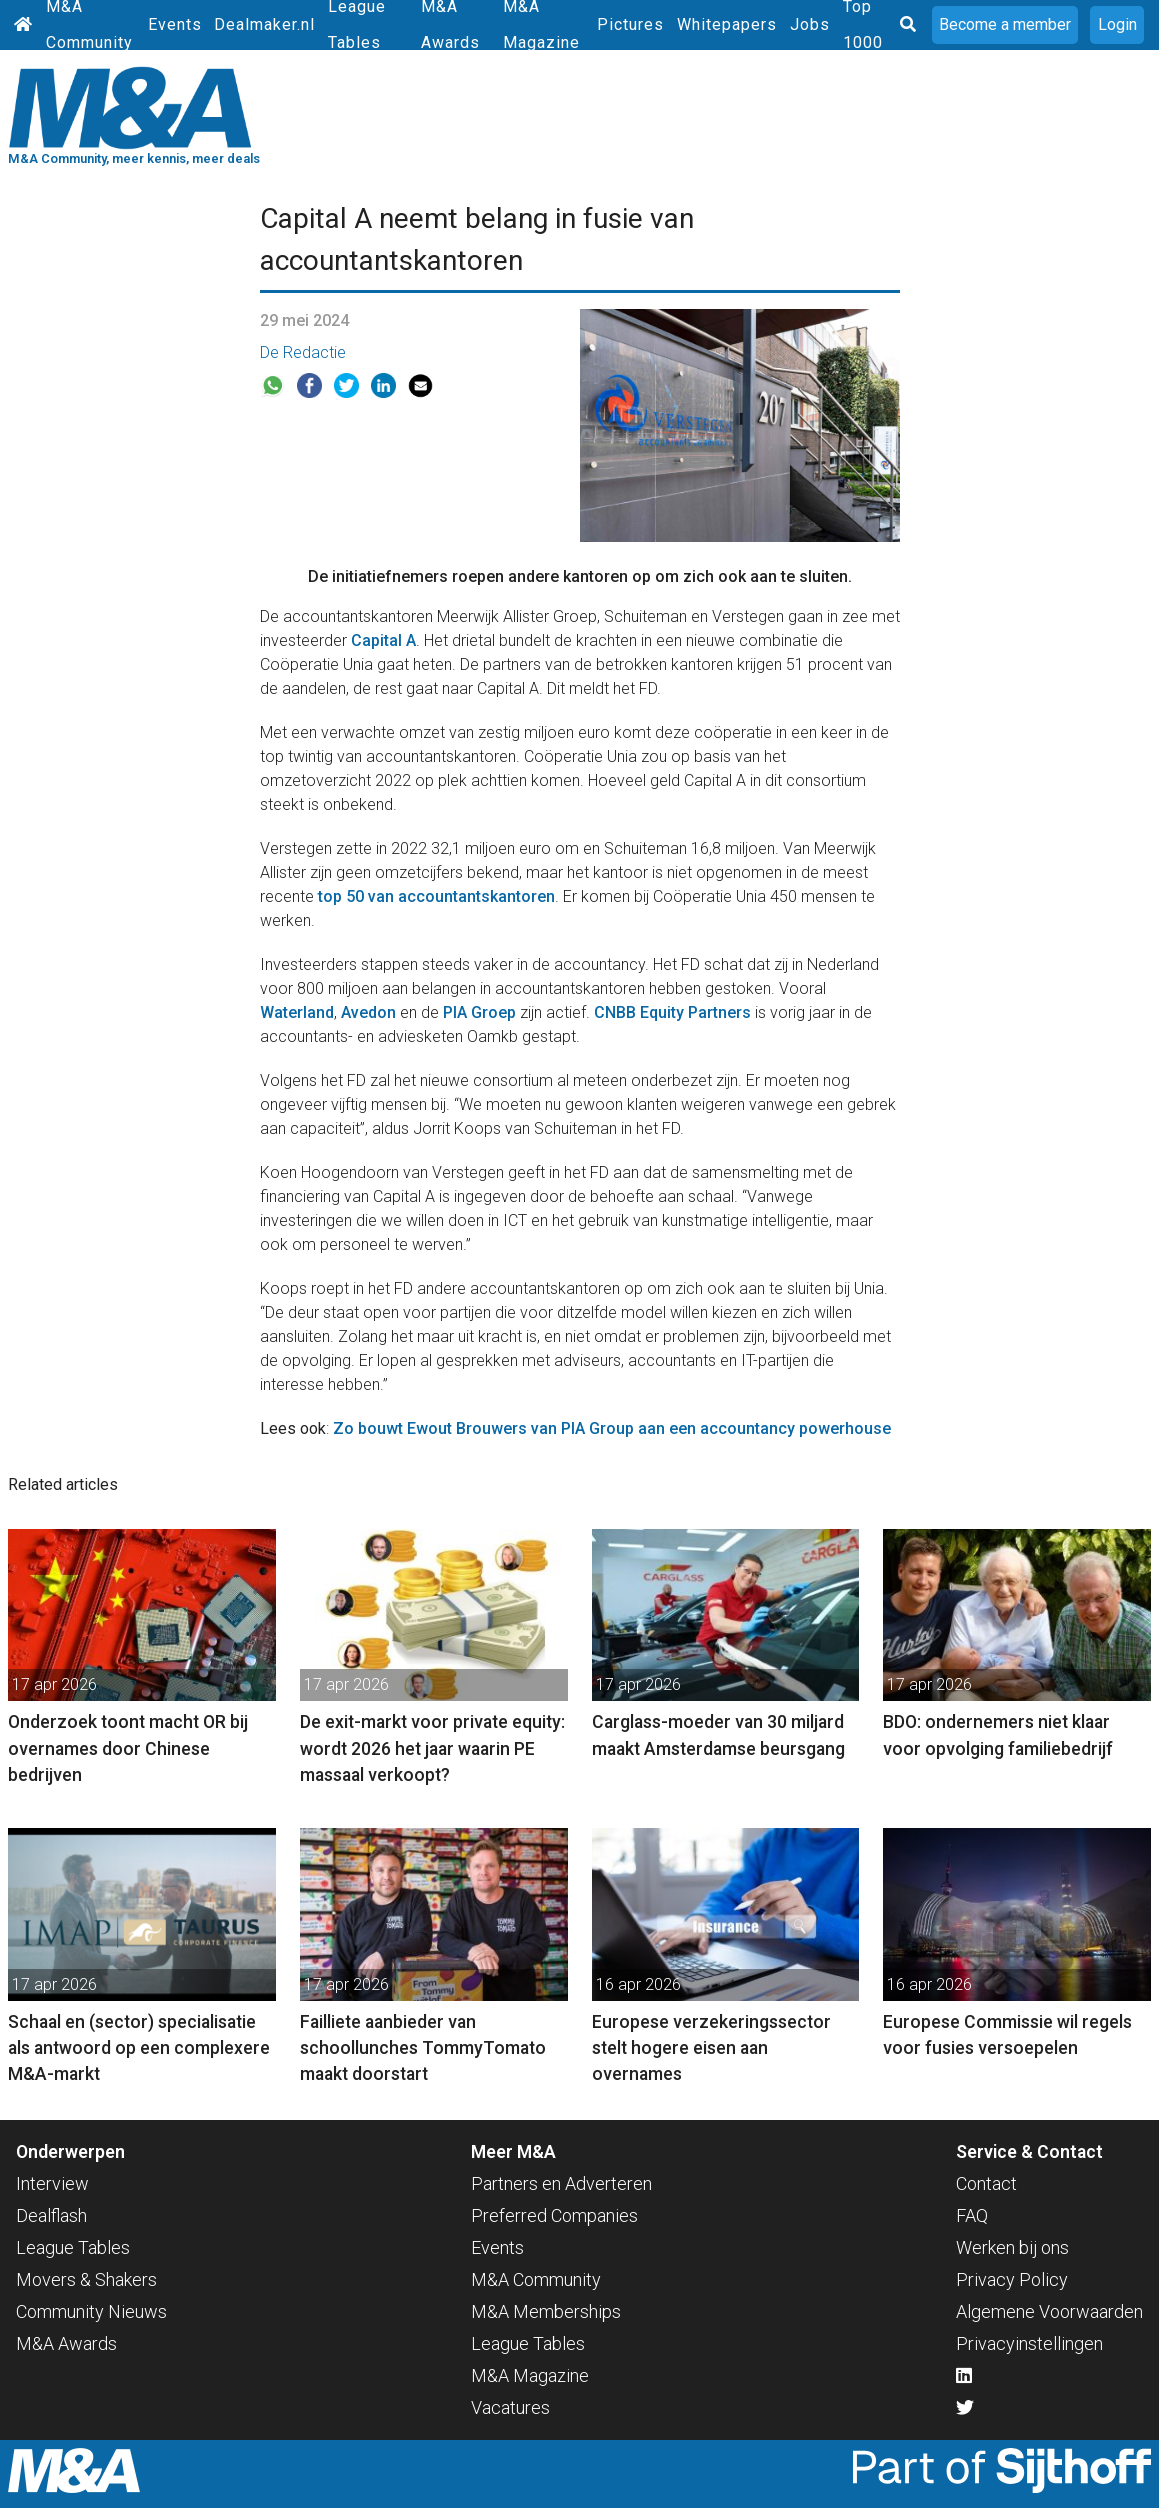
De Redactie (303, 352)
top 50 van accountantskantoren (436, 896)
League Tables (73, 2247)
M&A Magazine (530, 2375)
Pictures (630, 24)
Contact (986, 2183)
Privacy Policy (1012, 2279)
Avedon (368, 1012)
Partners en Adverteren (561, 2183)
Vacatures (510, 2407)
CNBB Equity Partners (672, 1012)
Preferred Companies (554, 2215)
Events (175, 24)
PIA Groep (479, 1012)
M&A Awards (66, 2343)
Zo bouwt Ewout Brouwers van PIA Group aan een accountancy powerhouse (612, 1428)
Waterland (297, 1012)
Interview (52, 2183)
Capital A (383, 640)
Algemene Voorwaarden (1049, 2311)
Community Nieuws (91, 2311)
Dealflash (51, 2215)
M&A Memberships (546, 2311)
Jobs (810, 24)
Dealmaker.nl (264, 24)
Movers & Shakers (86, 2279)
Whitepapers (727, 24)
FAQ (972, 2215)
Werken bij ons (1012, 2247)
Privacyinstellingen (1029, 2343)
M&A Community (536, 2279)
